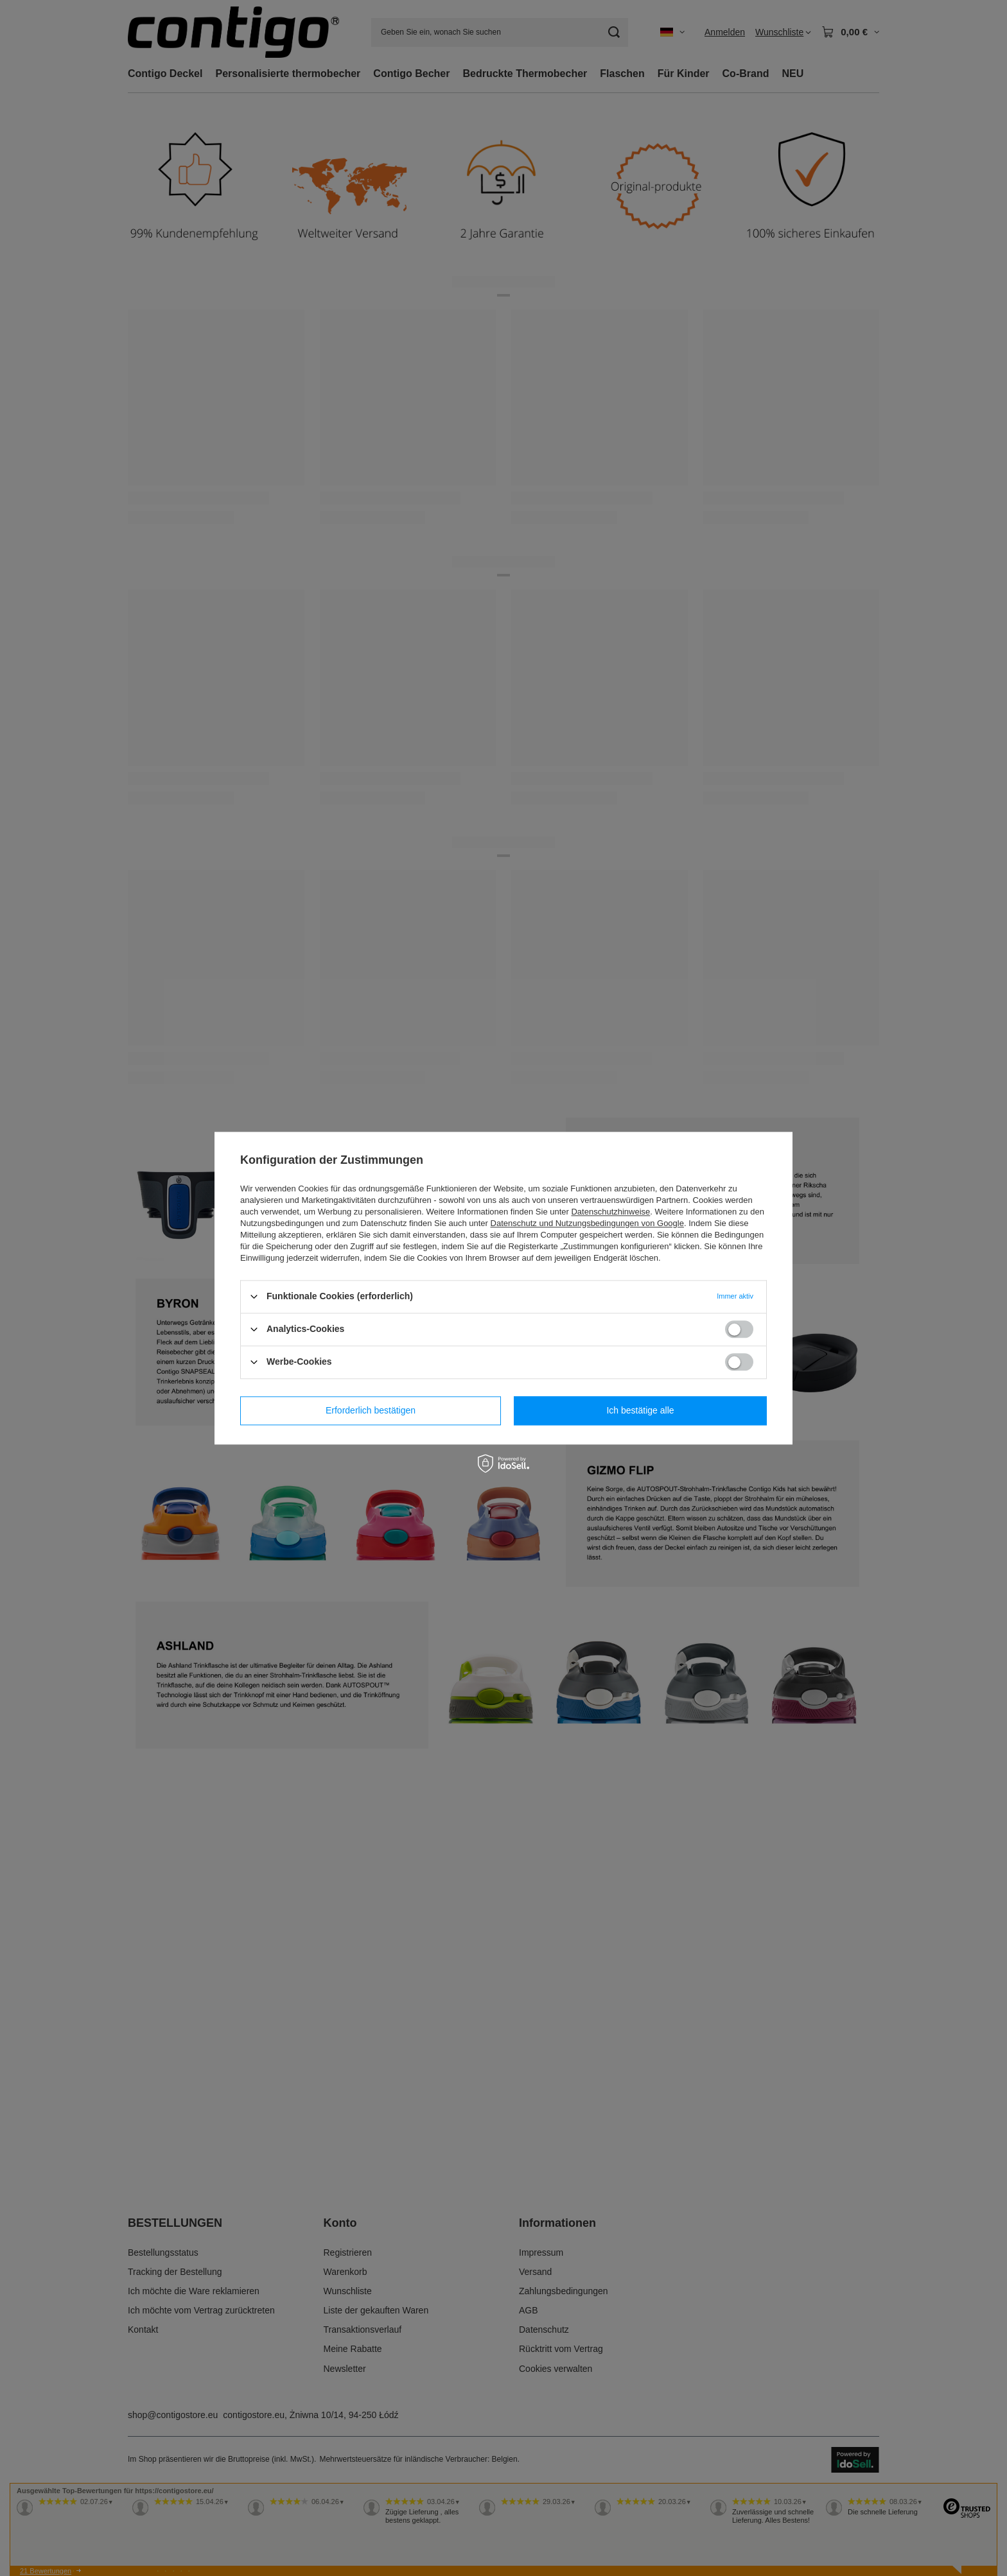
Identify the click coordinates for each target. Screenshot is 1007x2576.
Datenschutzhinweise (610, 1211)
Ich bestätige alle (640, 1410)
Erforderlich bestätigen (371, 1410)
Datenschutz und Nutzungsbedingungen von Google (587, 1223)
